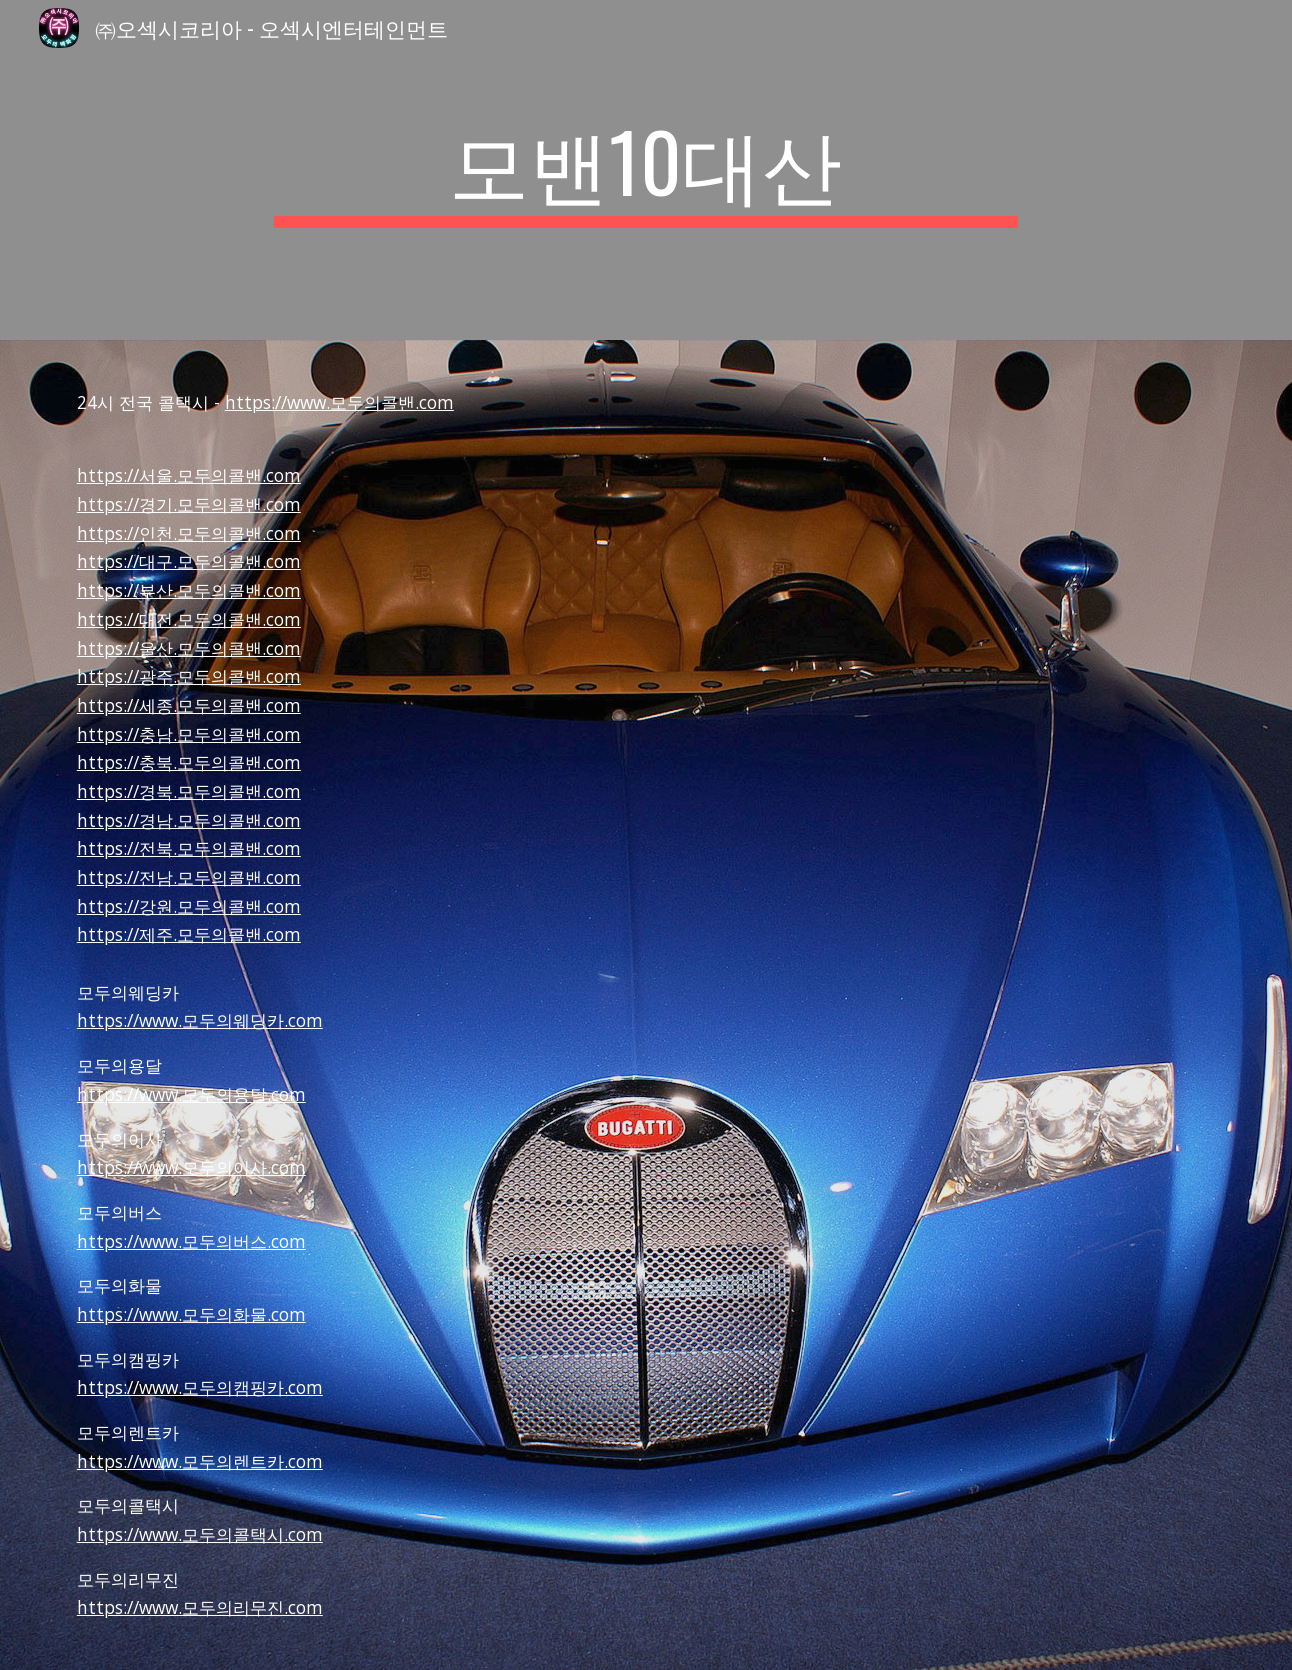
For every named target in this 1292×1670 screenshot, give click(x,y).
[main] (646, 170)
